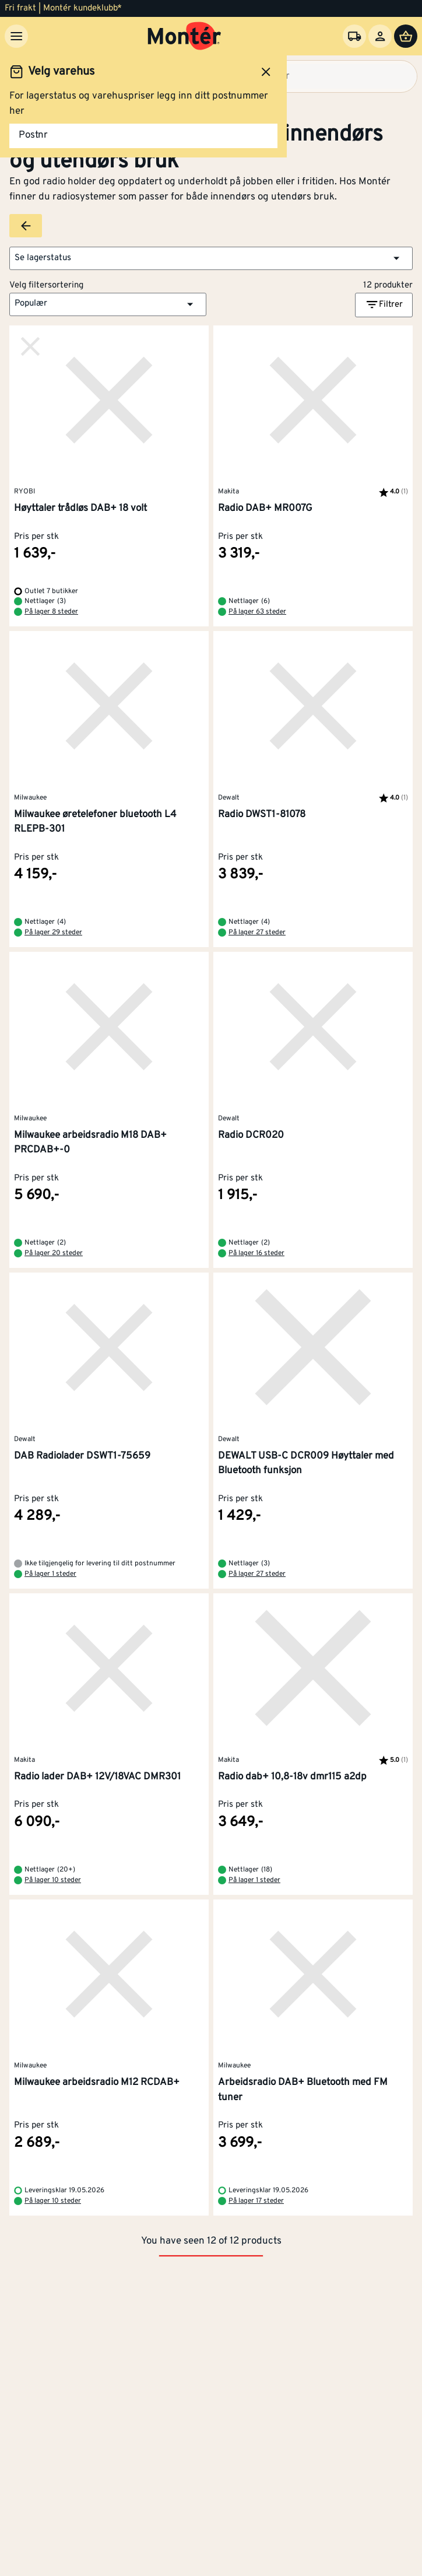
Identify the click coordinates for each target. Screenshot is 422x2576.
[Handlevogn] (405, 36)
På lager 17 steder (256, 2201)
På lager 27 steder (257, 932)
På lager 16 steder (256, 1253)
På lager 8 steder (51, 611)
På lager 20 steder (53, 1253)
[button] (211, 258)
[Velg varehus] (354, 36)
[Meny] (16, 36)
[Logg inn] (380, 36)
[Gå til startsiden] (184, 36)
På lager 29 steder (53, 932)
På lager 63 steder (257, 611)
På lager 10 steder (52, 1880)
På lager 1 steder (50, 1574)
